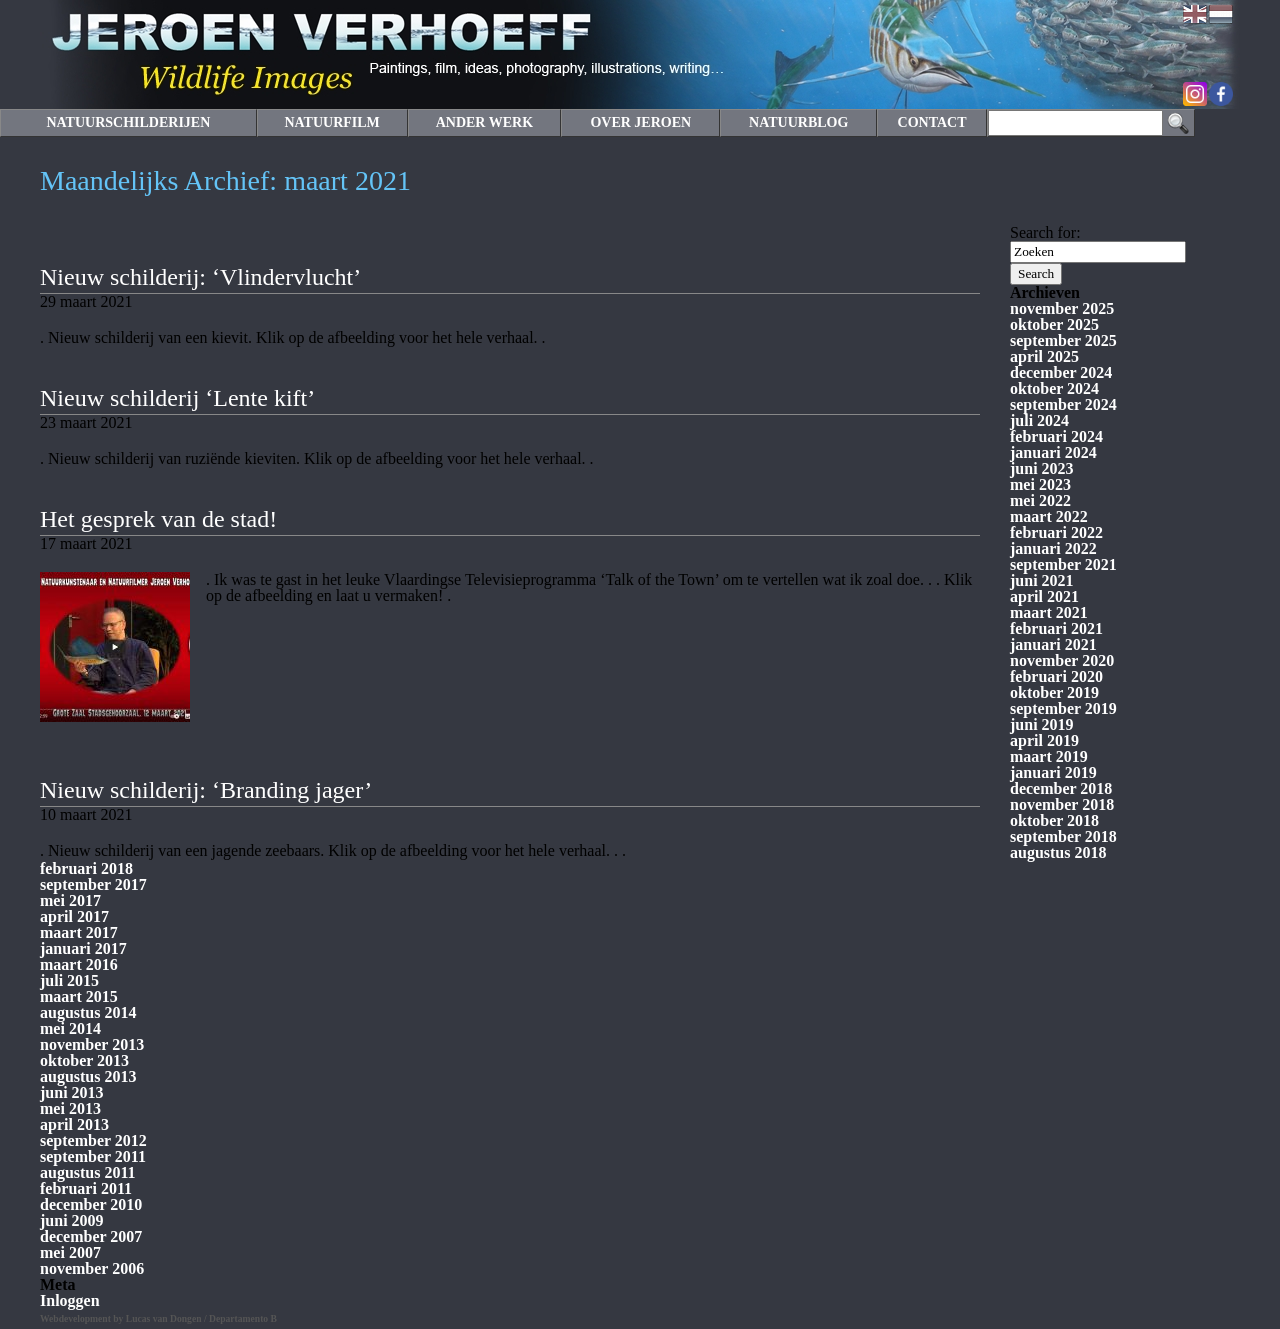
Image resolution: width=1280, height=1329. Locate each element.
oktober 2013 (84, 1060)
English (1195, 14)
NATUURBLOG (798, 122)
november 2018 (1062, 804)
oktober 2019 (1054, 692)
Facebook (1221, 94)
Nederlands (1221, 14)
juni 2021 (1042, 580)
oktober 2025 (1054, 324)
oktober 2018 (1054, 820)
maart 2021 (1049, 612)
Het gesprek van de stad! (158, 519)
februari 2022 (1056, 532)
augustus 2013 (88, 1076)
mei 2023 (1040, 484)
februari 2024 (1056, 436)
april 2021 (1044, 596)
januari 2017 (83, 948)
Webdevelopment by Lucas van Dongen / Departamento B (158, 1318)
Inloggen (70, 1300)
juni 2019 (1042, 724)
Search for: (1045, 232)
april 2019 (1044, 740)
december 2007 (91, 1236)
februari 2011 (86, 1188)
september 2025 (1063, 340)
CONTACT (932, 122)
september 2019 (1063, 708)
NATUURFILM (331, 122)
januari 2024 (1053, 452)
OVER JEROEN (640, 122)
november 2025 (1062, 308)
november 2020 (1062, 660)
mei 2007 (70, 1252)
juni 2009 (72, 1220)
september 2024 (1063, 404)
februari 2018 (86, 868)
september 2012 (93, 1140)
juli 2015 (69, 980)
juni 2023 (1042, 468)
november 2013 (92, 1044)
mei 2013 (70, 1108)
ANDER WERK (484, 122)
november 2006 (92, 1268)
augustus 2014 (88, 1012)
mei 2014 (70, 1028)
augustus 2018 (1058, 852)
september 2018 (1063, 836)
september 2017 (93, 884)
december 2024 (1061, 372)
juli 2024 (1039, 420)
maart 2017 (79, 932)
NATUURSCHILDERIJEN (128, 122)
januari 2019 (1053, 772)
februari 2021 (1056, 628)
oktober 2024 (1054, 388)
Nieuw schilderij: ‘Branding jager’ (206, 790)
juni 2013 (72, 1092)
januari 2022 (1053, 548)
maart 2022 (1049, 516)
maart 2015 (79, 996)
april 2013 (74, 1124)
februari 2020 (1056, 676)
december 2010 (91, 1204)
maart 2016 (79, 964)
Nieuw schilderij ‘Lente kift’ (177, 398)
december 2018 (1061, 788)
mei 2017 (70, 900)
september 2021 (1063, 564)
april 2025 (1044, 356)
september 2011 (93, 1156)
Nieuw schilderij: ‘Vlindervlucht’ (200, 277)
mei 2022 (1040, 500)
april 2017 (74, 916)
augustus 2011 (88, 1172)
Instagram (1195, 94)
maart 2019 (1049, 756)
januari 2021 (1053, 644)
